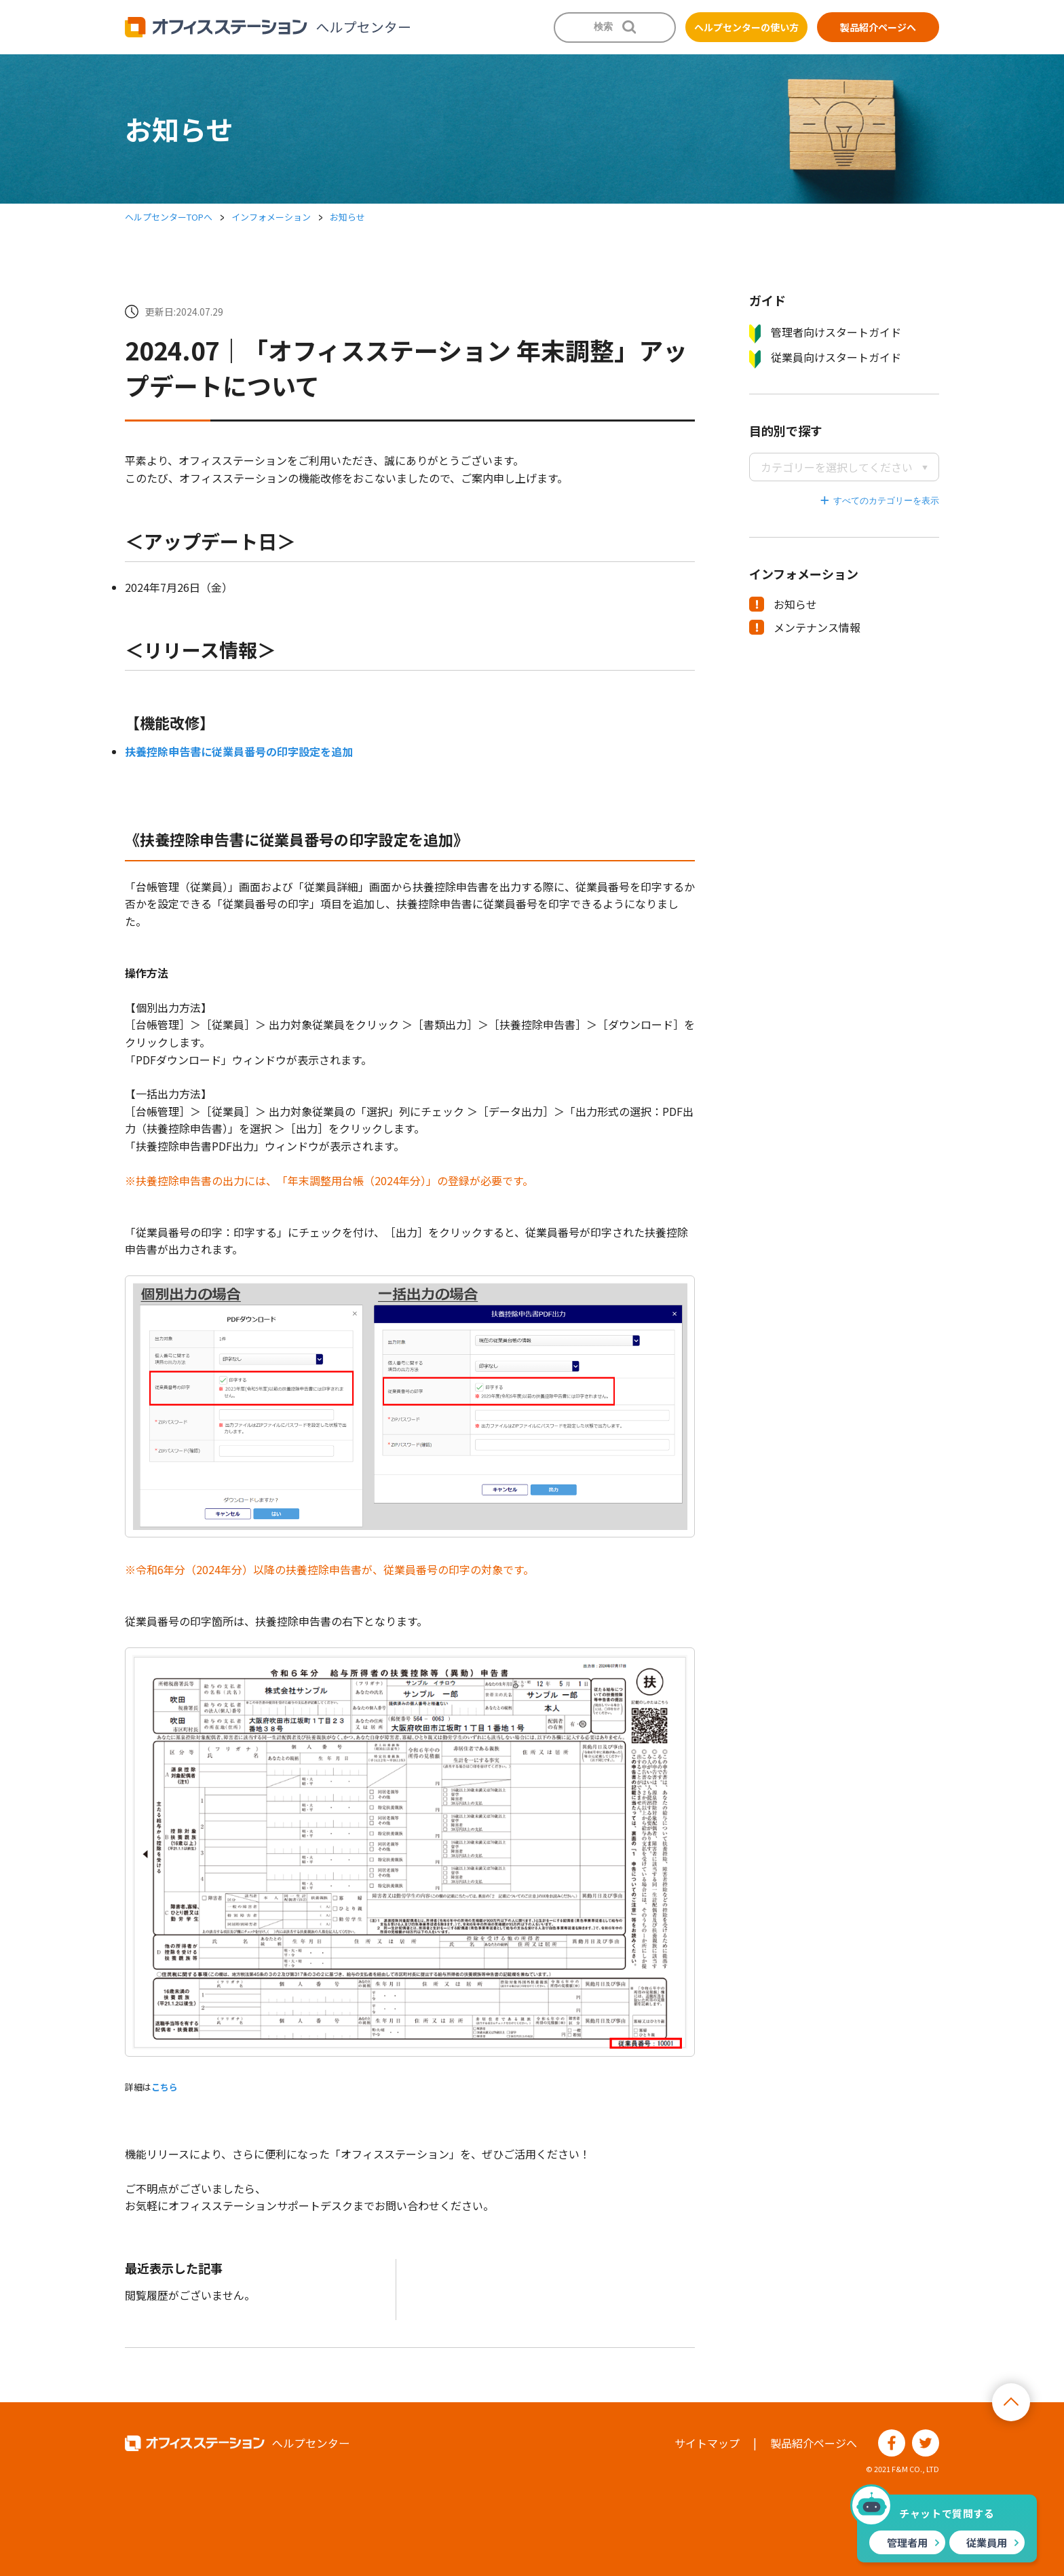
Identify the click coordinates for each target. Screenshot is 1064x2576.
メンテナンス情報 (804, 627)
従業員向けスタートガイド (825, 358)
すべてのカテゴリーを (877, 501)
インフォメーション (271, 216)
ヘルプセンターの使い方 (746, 27)
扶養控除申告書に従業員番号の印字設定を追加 (239, 751)
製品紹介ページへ (878, 27)
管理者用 (907, 2542)
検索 (603, 26)
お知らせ (347, 216)
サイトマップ (707, 2443)
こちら (164, 2086)
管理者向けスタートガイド (825, 332)
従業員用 (986, 2542)
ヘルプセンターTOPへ (168, 216)
